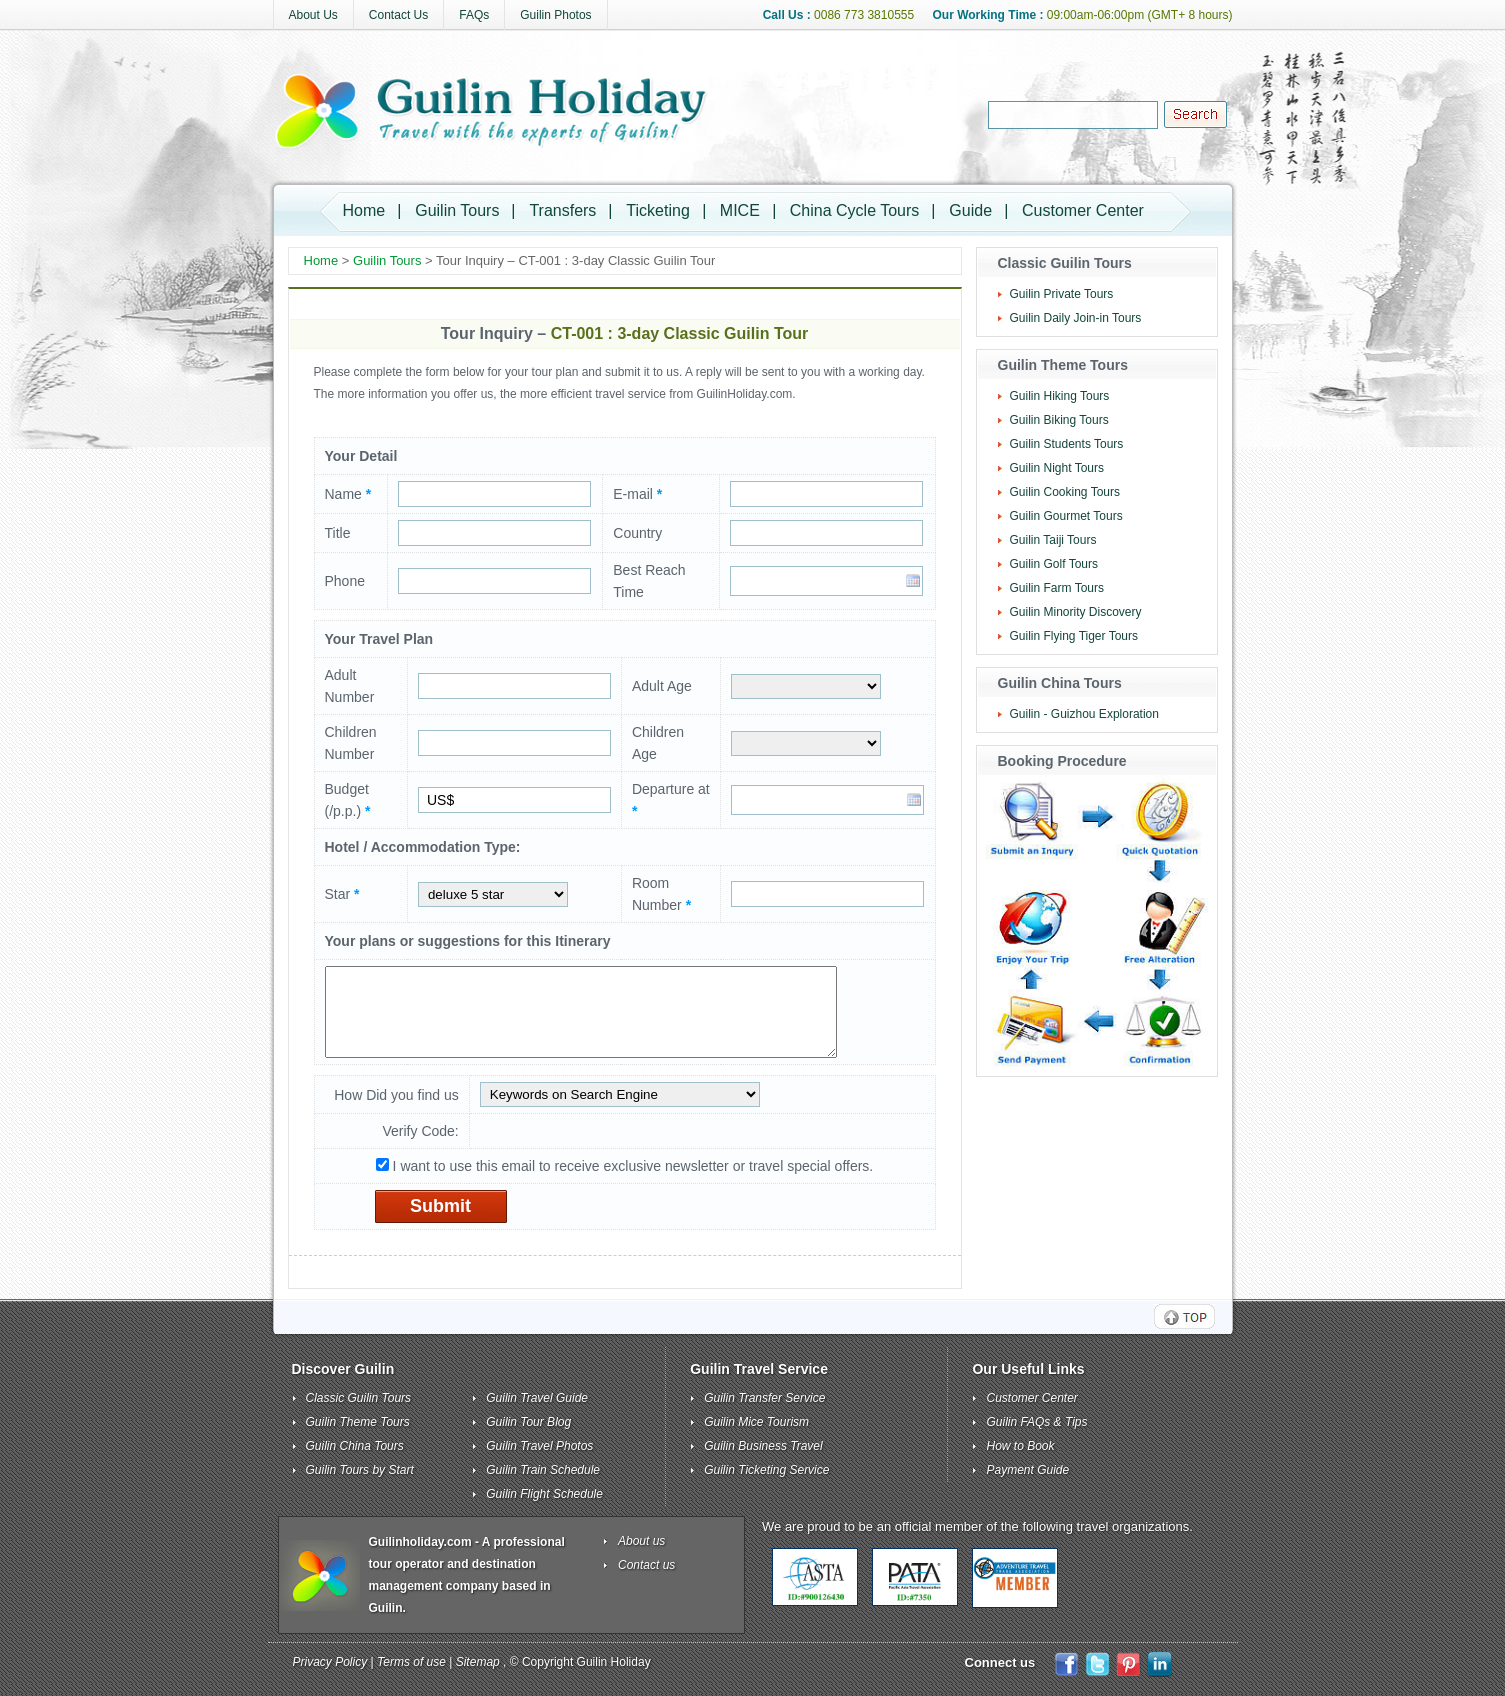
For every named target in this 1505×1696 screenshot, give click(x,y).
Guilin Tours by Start (360, 1470)
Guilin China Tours (355, 1446)
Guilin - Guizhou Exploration (1084, 714)
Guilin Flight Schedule (544, 1494)
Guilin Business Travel (763, 1446)
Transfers (562, 210)
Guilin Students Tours (1067, 444)
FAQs (474, 15)
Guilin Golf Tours (1054, 564)
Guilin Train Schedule (543, 1470)
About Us (313, 15)
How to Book (1020, 1446)
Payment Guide (1027, 1470)
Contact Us (398, 15)
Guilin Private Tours (1062, 294)
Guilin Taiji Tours (1053, 540)
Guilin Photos (555, 15)
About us (641, 1541)
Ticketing (657, 210)
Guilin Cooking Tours (1065, 492)
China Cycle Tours (855, 210)
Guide (970, 210)
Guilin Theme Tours (358, 1422)
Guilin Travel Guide (537, 1398)
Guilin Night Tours (1057, 468)
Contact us (646, 1565)
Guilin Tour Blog (528, 1422)
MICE (740, 210)
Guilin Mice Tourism (756, 1422)
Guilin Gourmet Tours (1066, 516)
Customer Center (1083, 210)
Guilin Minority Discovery (1076, 612)
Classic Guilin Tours (359, 1398)
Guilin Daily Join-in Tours (1076, 318)
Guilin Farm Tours (1057, 588)
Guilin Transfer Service (764, 1398)
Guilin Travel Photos (539, 1446)
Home (364, 210)
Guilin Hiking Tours (1060, 396)
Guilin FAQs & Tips (1036, 1422)
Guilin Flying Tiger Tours (1074, 636)
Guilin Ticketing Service (766, 1470)
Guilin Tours (457, 210)
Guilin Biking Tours (1059, 420)
